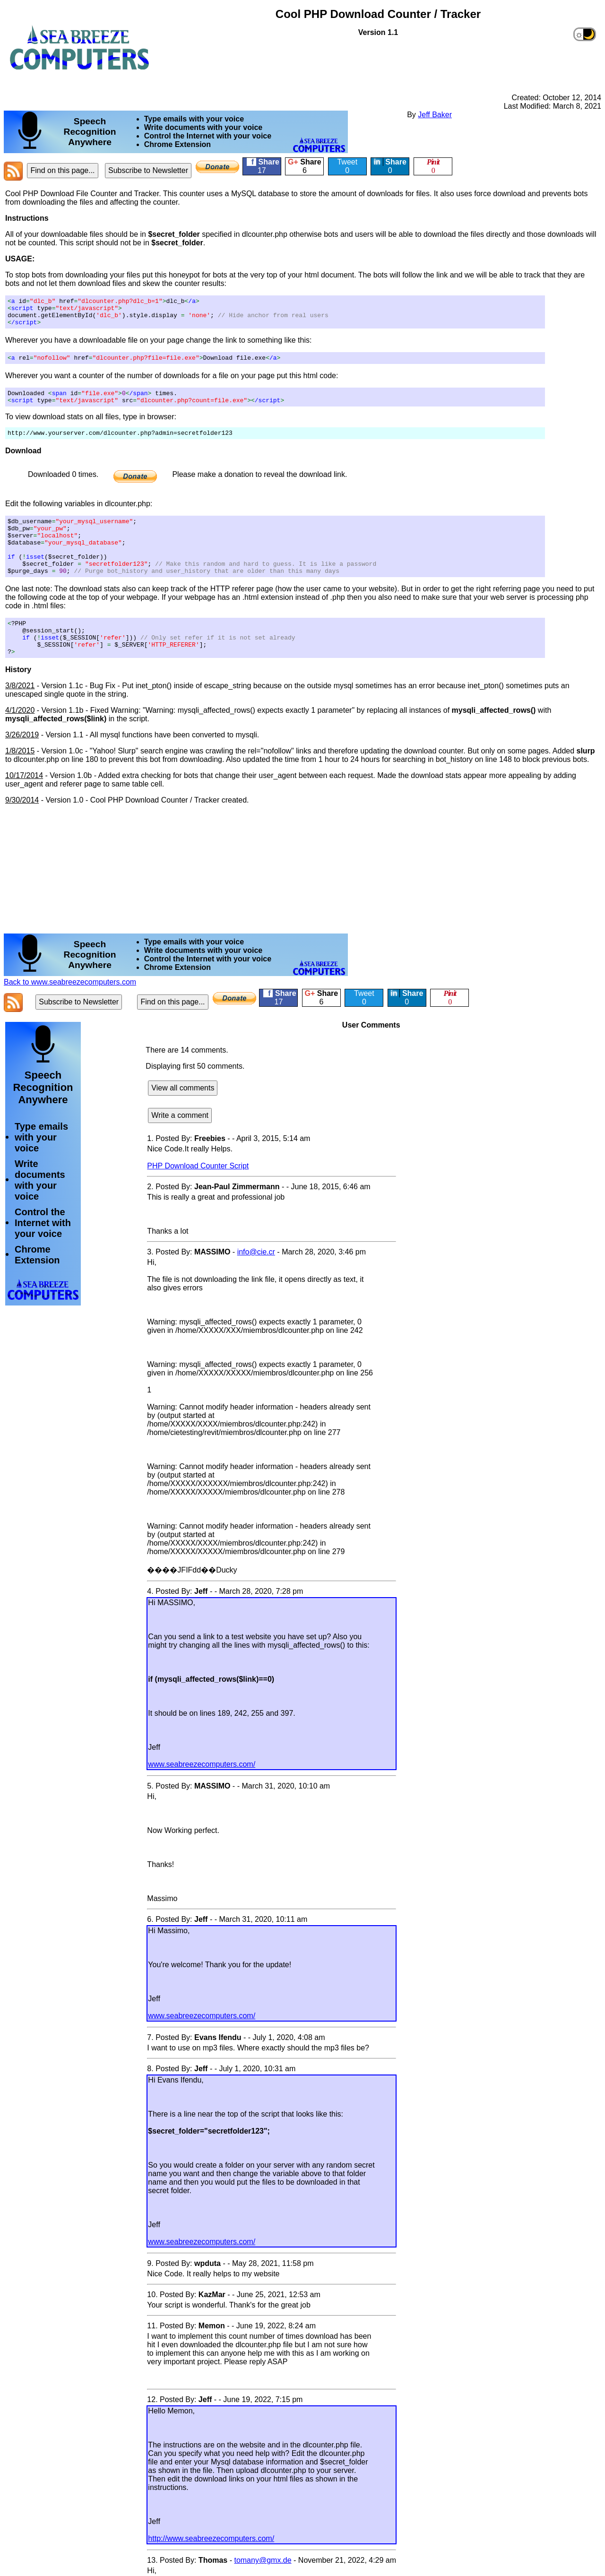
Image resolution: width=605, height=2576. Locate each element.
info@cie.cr (256, 1282)
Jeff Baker (435, 115)
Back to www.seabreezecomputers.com (70, 1012)
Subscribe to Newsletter (148, 170)
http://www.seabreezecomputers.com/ (211, 2568)
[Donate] (217, 167)
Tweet (347, 166)
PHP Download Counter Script (198, 1196)
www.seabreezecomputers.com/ (201, 1794)
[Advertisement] (230, 60)
